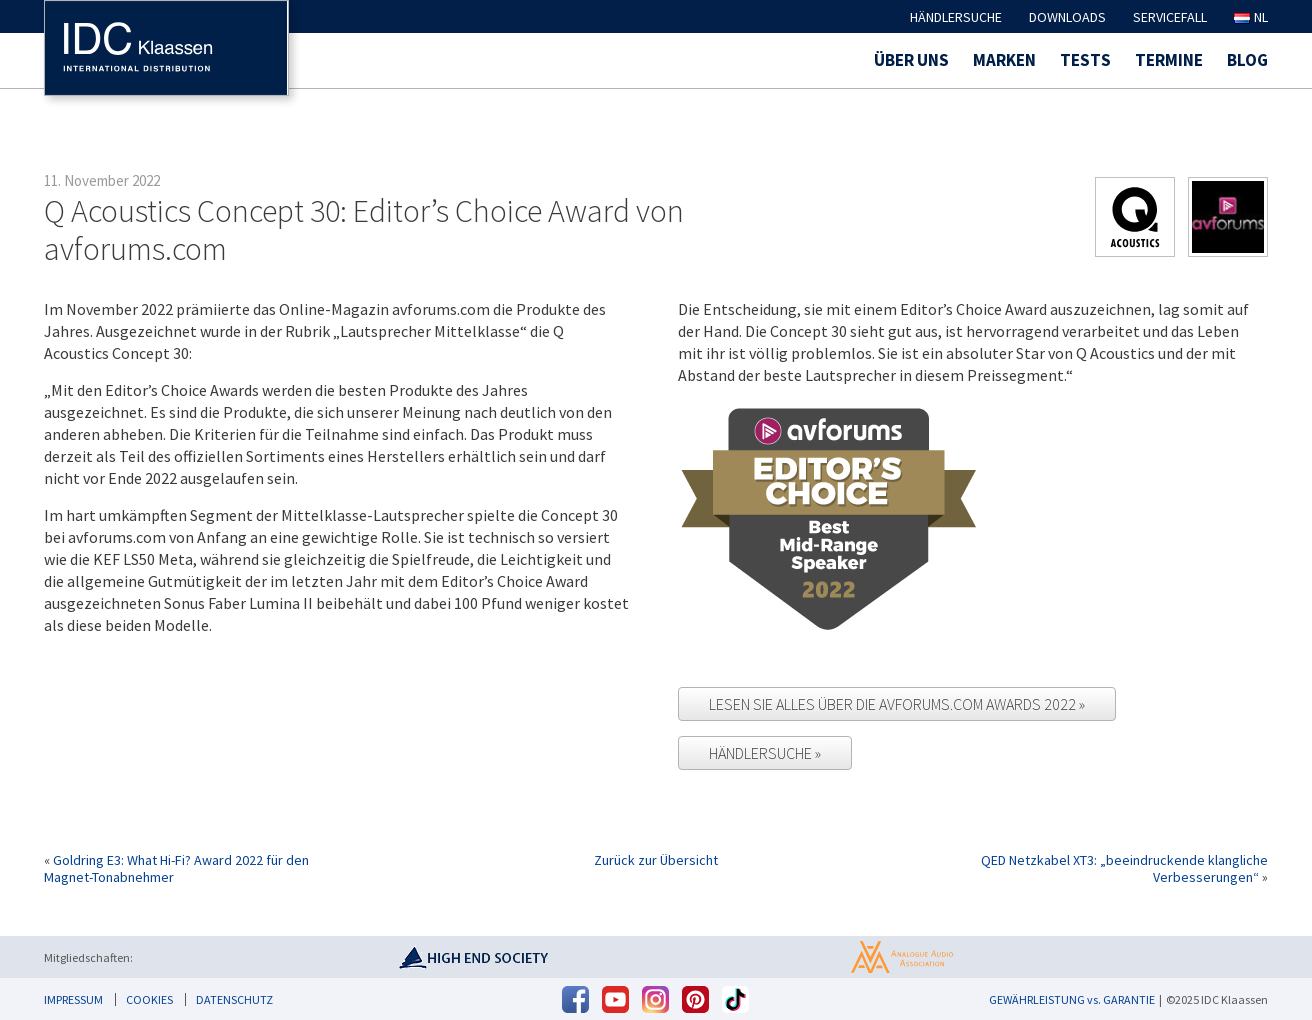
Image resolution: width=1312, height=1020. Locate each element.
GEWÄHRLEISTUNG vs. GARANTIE (1072, 999)
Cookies (149, 999)
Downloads (1067, 17)
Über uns (911, 60)
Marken (1004, 60)
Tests (1085, 60)
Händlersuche (956, 17)
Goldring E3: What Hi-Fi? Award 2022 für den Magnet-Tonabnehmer (176, 868)
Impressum (73, 999)
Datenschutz (234, 999)
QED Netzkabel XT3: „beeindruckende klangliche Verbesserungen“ (1124, 868)
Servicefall (1170, 17)
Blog (1247, 60)
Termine (1169, 60)
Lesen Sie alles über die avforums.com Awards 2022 (894, 704)
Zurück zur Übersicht (656, 860)
